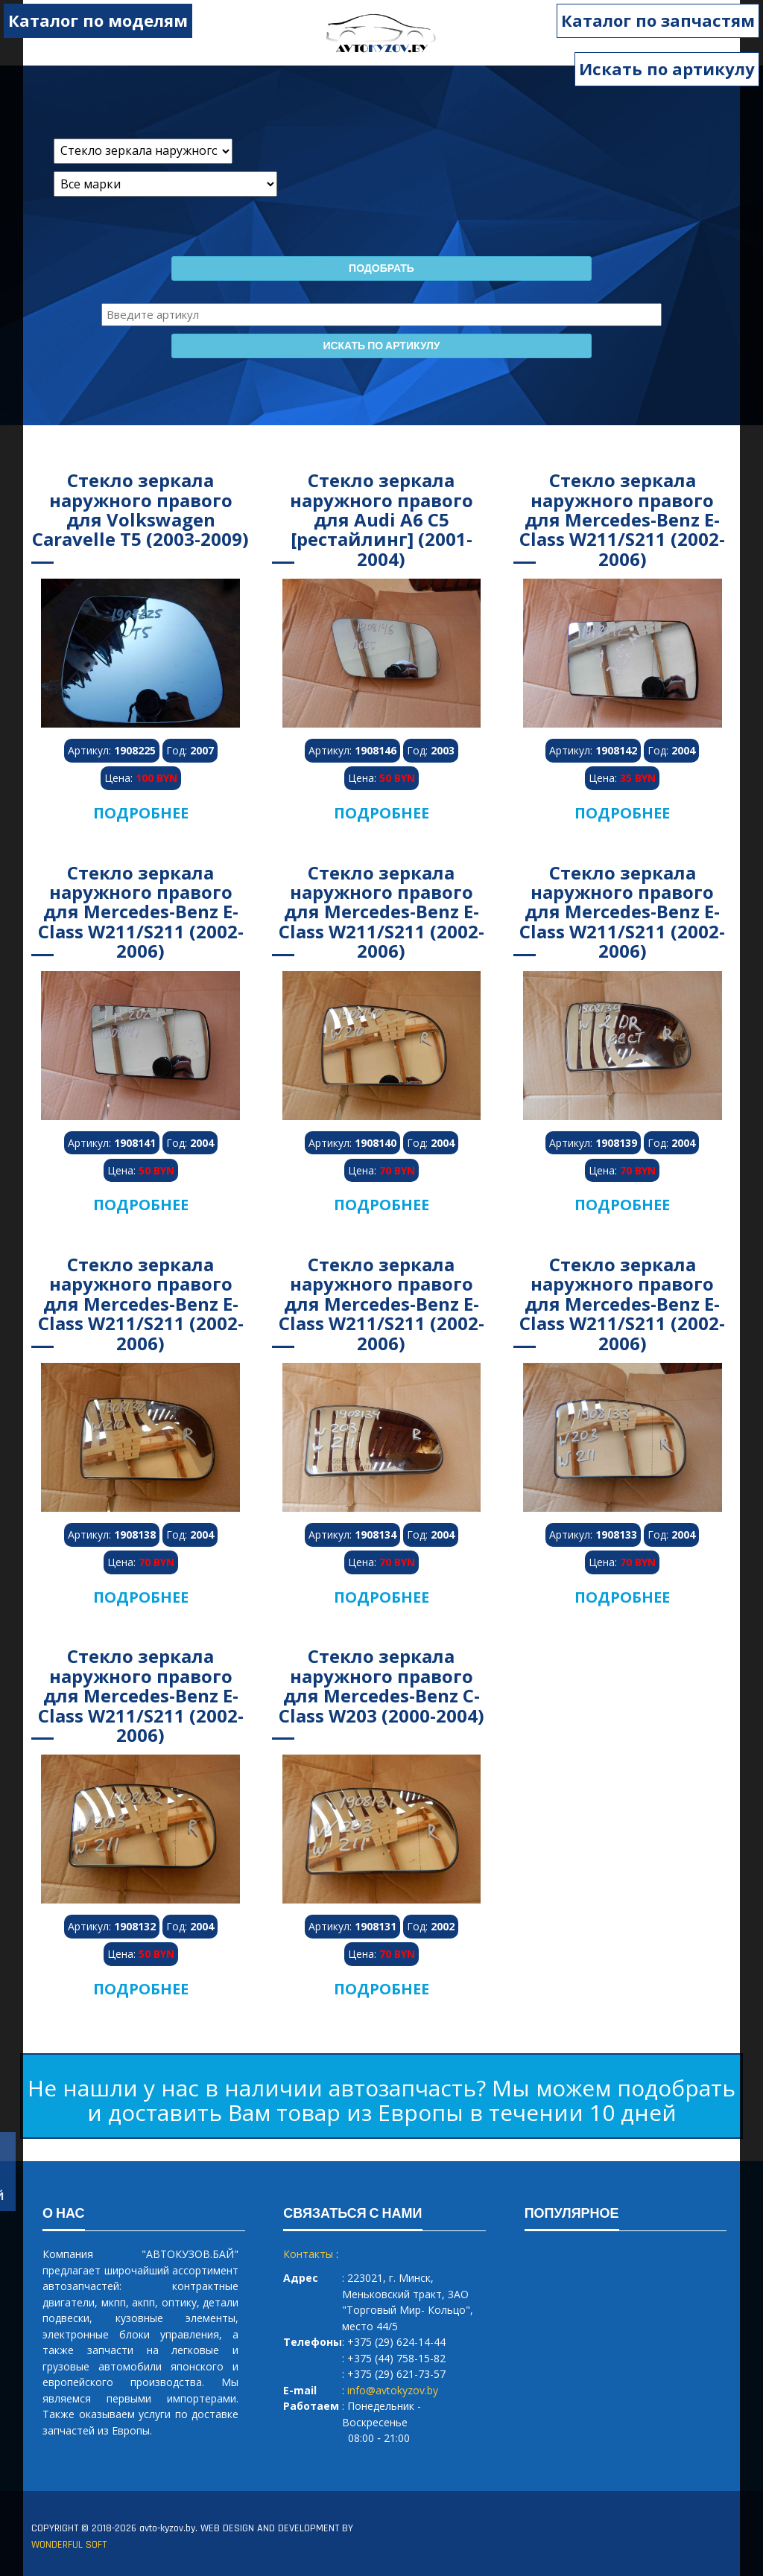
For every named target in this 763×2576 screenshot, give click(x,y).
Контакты (308, 2254)
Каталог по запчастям (658, 20)
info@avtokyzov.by (392, 2390)
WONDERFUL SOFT (69, 2544)
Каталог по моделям (98, 20)
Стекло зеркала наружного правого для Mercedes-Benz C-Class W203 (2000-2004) (381, 1685)
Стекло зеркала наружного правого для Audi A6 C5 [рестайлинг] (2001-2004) (381, 519)
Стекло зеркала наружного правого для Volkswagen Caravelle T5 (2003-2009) (140, 509)
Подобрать (381, 269)
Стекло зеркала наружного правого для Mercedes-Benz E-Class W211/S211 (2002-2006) (622, 519)
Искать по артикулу (667, 68)
